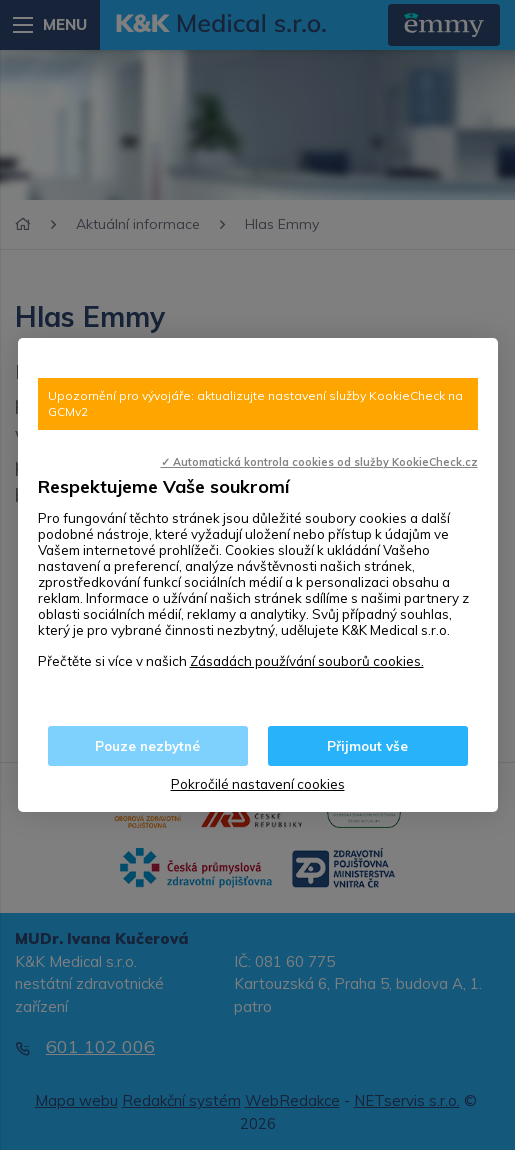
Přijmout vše (367, 746)
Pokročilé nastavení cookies (258, 784)
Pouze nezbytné (147, 746)
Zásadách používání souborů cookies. (307, 661)
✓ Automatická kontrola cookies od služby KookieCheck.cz (319, 462)
